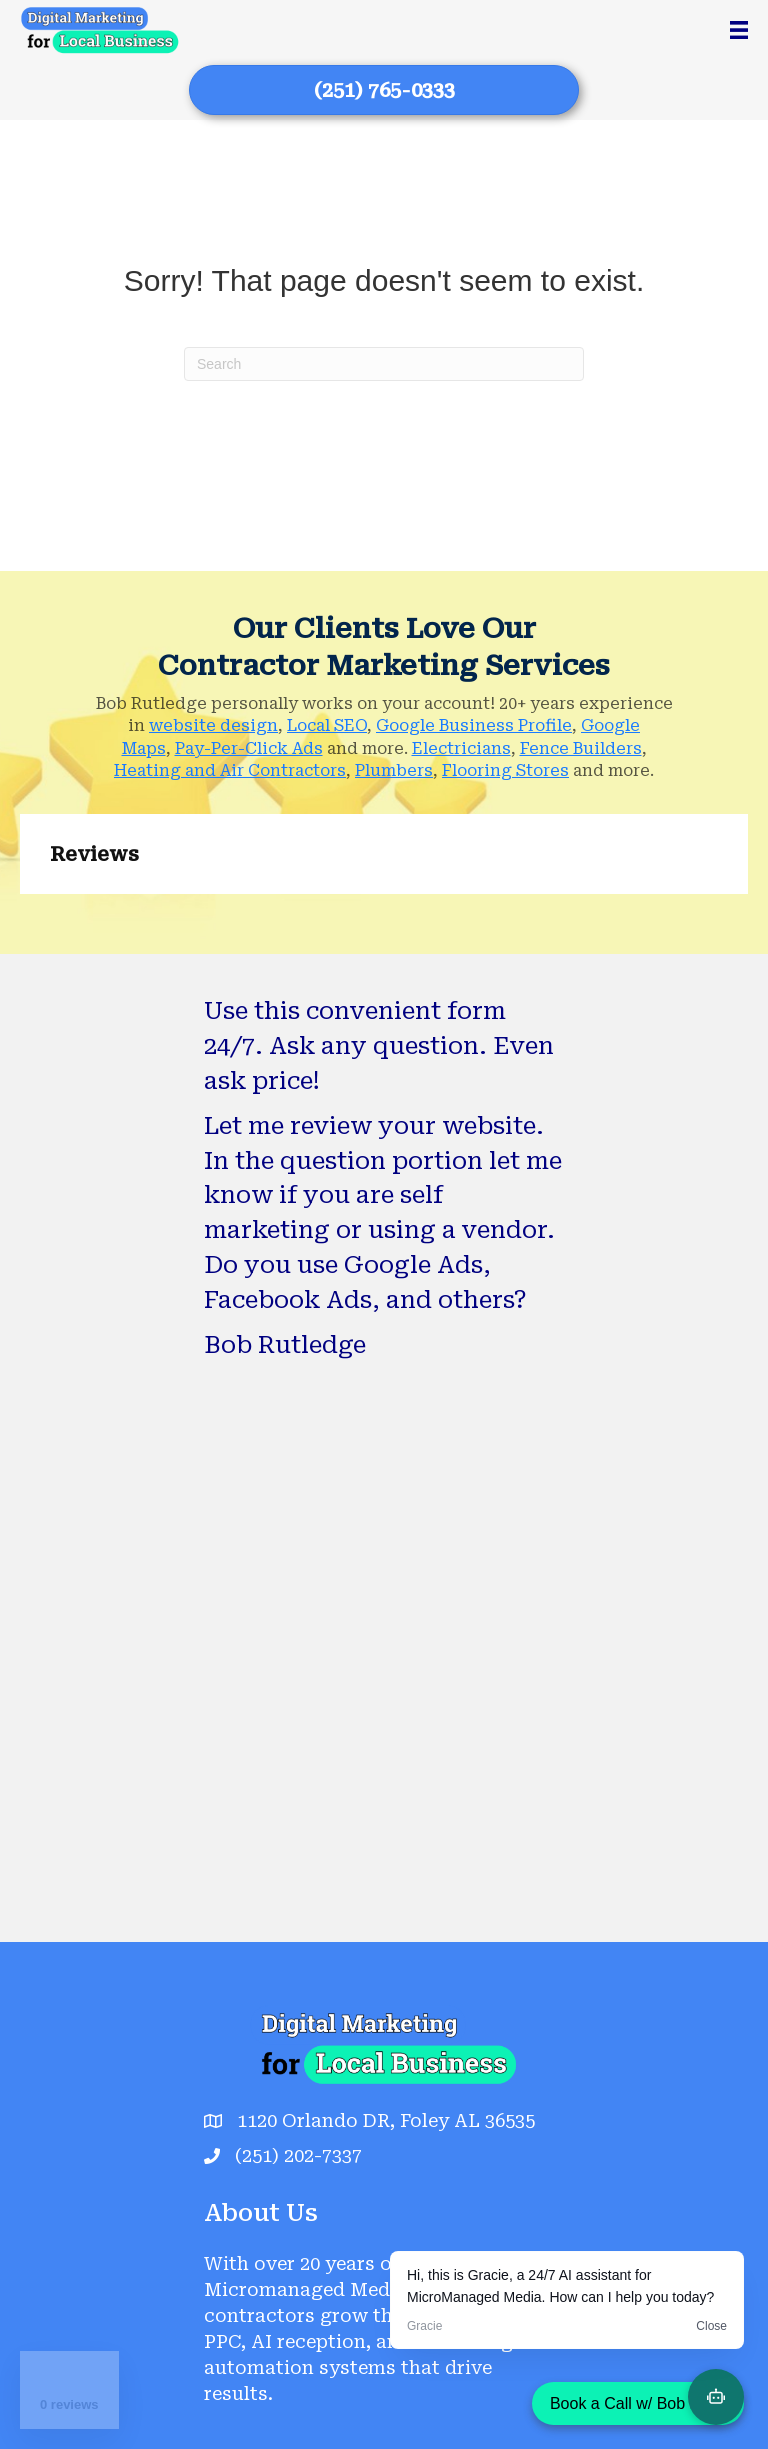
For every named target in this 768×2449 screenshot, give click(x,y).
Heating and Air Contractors (230, 770)
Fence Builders (581, 748)
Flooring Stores (505, 770)
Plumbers (394, 770)
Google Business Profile (474, 725)
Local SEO (327, 725)
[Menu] (739, 30)
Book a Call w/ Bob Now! (638, 2403)
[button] (20, 914)
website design (213, 725)
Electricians (461, 748)
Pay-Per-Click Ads (249, 748)
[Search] (384, 364)
